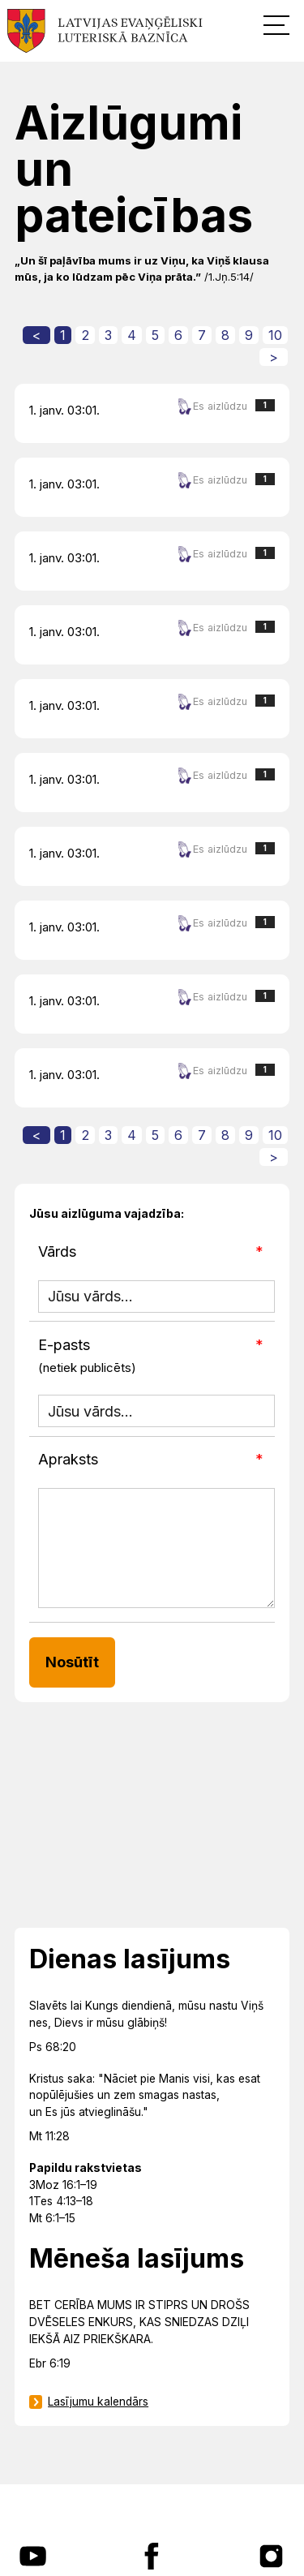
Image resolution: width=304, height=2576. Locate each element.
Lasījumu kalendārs (98, 2401)
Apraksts (68, 1459)
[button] (276, 24)
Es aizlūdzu (212, 406)
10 (275, 335)
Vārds (57, 1251)
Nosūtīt (72, 1662)
